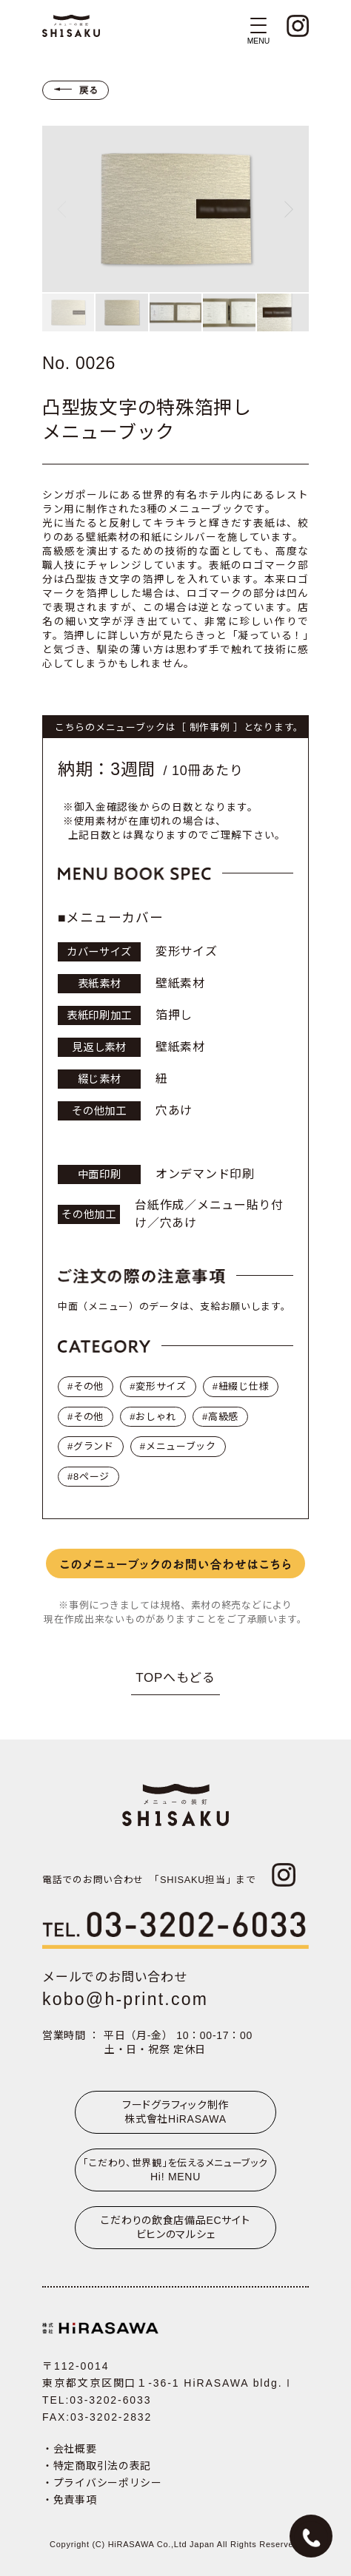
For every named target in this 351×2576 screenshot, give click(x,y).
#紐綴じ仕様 (241, 1386)
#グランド (90, 1446)
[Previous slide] (61, 209)
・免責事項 (69, 2500)
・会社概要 (69, 2449)
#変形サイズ (158, 1386)
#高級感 (220, 1416)
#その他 (85, 1386)
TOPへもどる (175, 1678)
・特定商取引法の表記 (96, 2466)
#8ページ (88, 1476)
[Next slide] (289, 209)
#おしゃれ (153, 1416)
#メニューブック (178, 1446)
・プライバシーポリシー (102, 2483)
